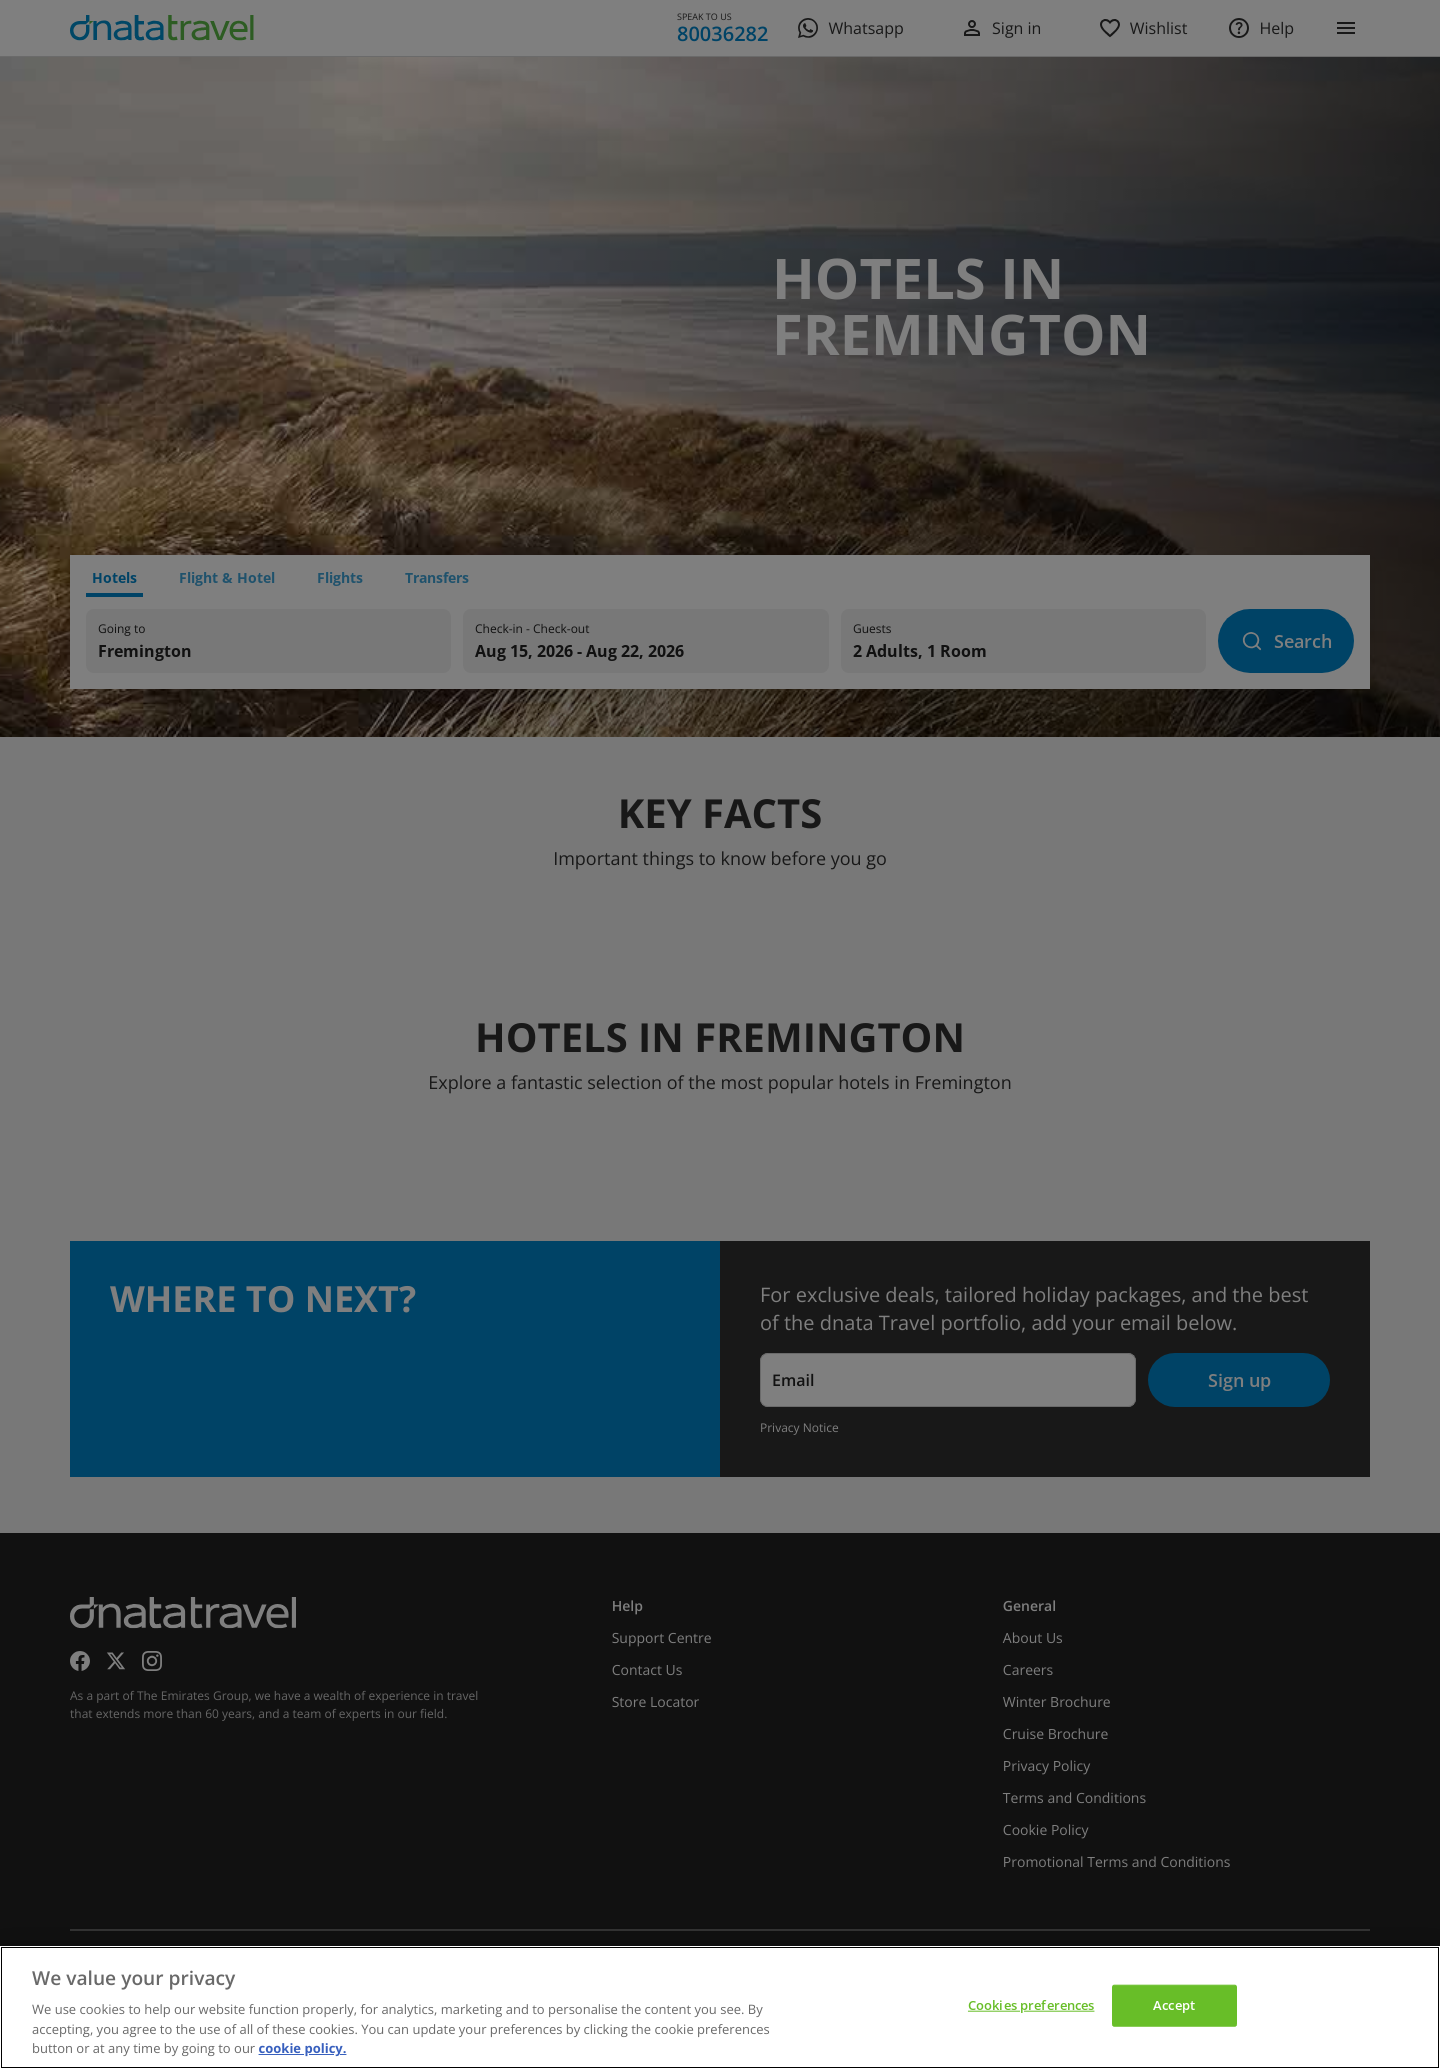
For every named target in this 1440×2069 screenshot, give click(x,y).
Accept (1174, 2005)
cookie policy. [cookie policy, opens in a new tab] (303, 2048)
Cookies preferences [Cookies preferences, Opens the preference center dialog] (1031, 2005)
